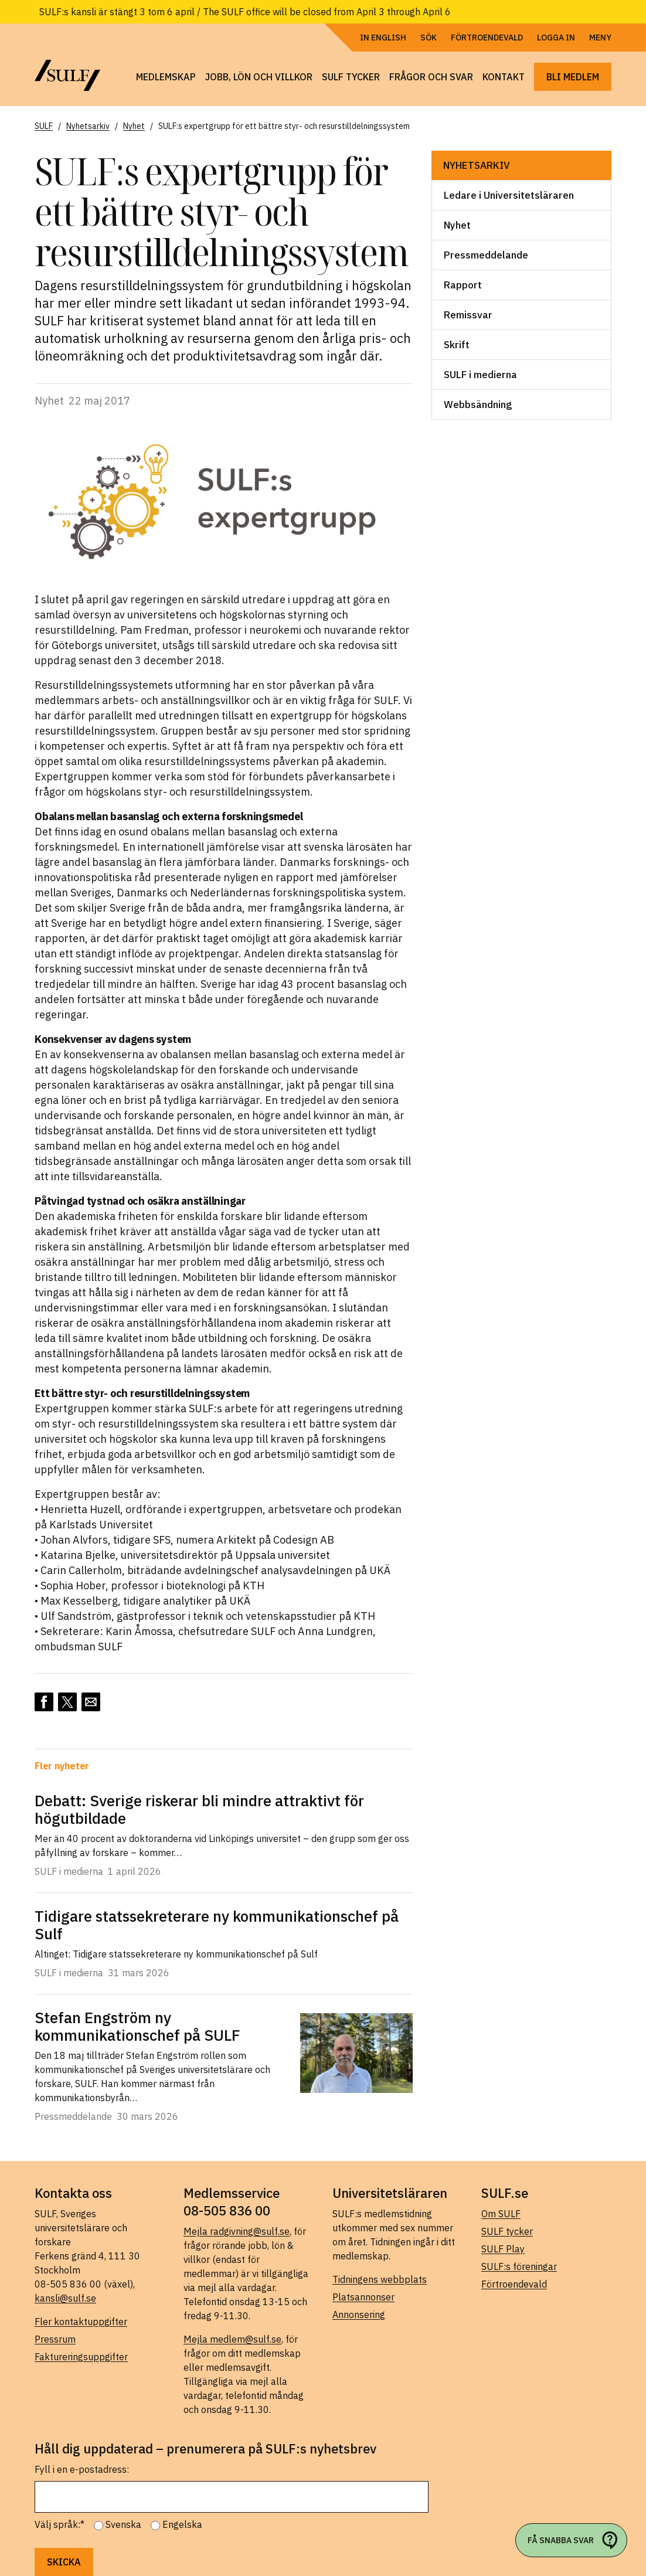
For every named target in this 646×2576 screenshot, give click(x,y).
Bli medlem (572, 77)
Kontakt (503, 77)
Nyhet (457, 225)
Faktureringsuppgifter (81, 2357)
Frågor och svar (431, 77)
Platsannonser (363, 2297)
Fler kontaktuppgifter (81, 2321)
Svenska (123, 2524)
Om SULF (501, 2214)
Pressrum (55, 2339)
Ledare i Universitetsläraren (509, 195)
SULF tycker (351, 77)
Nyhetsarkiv (476, 165)
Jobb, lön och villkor (258, 77)
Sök (428, 37)
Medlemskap (166, 77)
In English (383, 37)
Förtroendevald (487, 37)
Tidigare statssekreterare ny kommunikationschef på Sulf (217, 1924)
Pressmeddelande (486, 255)
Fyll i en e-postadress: (82, 2469)
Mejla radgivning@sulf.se (236, 2231)
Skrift (457, 344)
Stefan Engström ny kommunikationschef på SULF (137, 2026)
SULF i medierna (480, 374)
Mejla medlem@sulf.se (232, 2339)
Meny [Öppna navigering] (600, 37)
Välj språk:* (59, 2524)
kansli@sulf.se (65, 2298)
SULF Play (503, 2249)
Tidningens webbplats (379, 2279)
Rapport (463, 284)
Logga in (556, 37)
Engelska (182, 2524)
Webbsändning (478, 404)
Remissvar (468, 314)
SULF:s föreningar (519, 2266)
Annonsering (358, 2314)
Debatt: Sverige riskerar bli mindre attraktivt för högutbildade (199, 1809)
